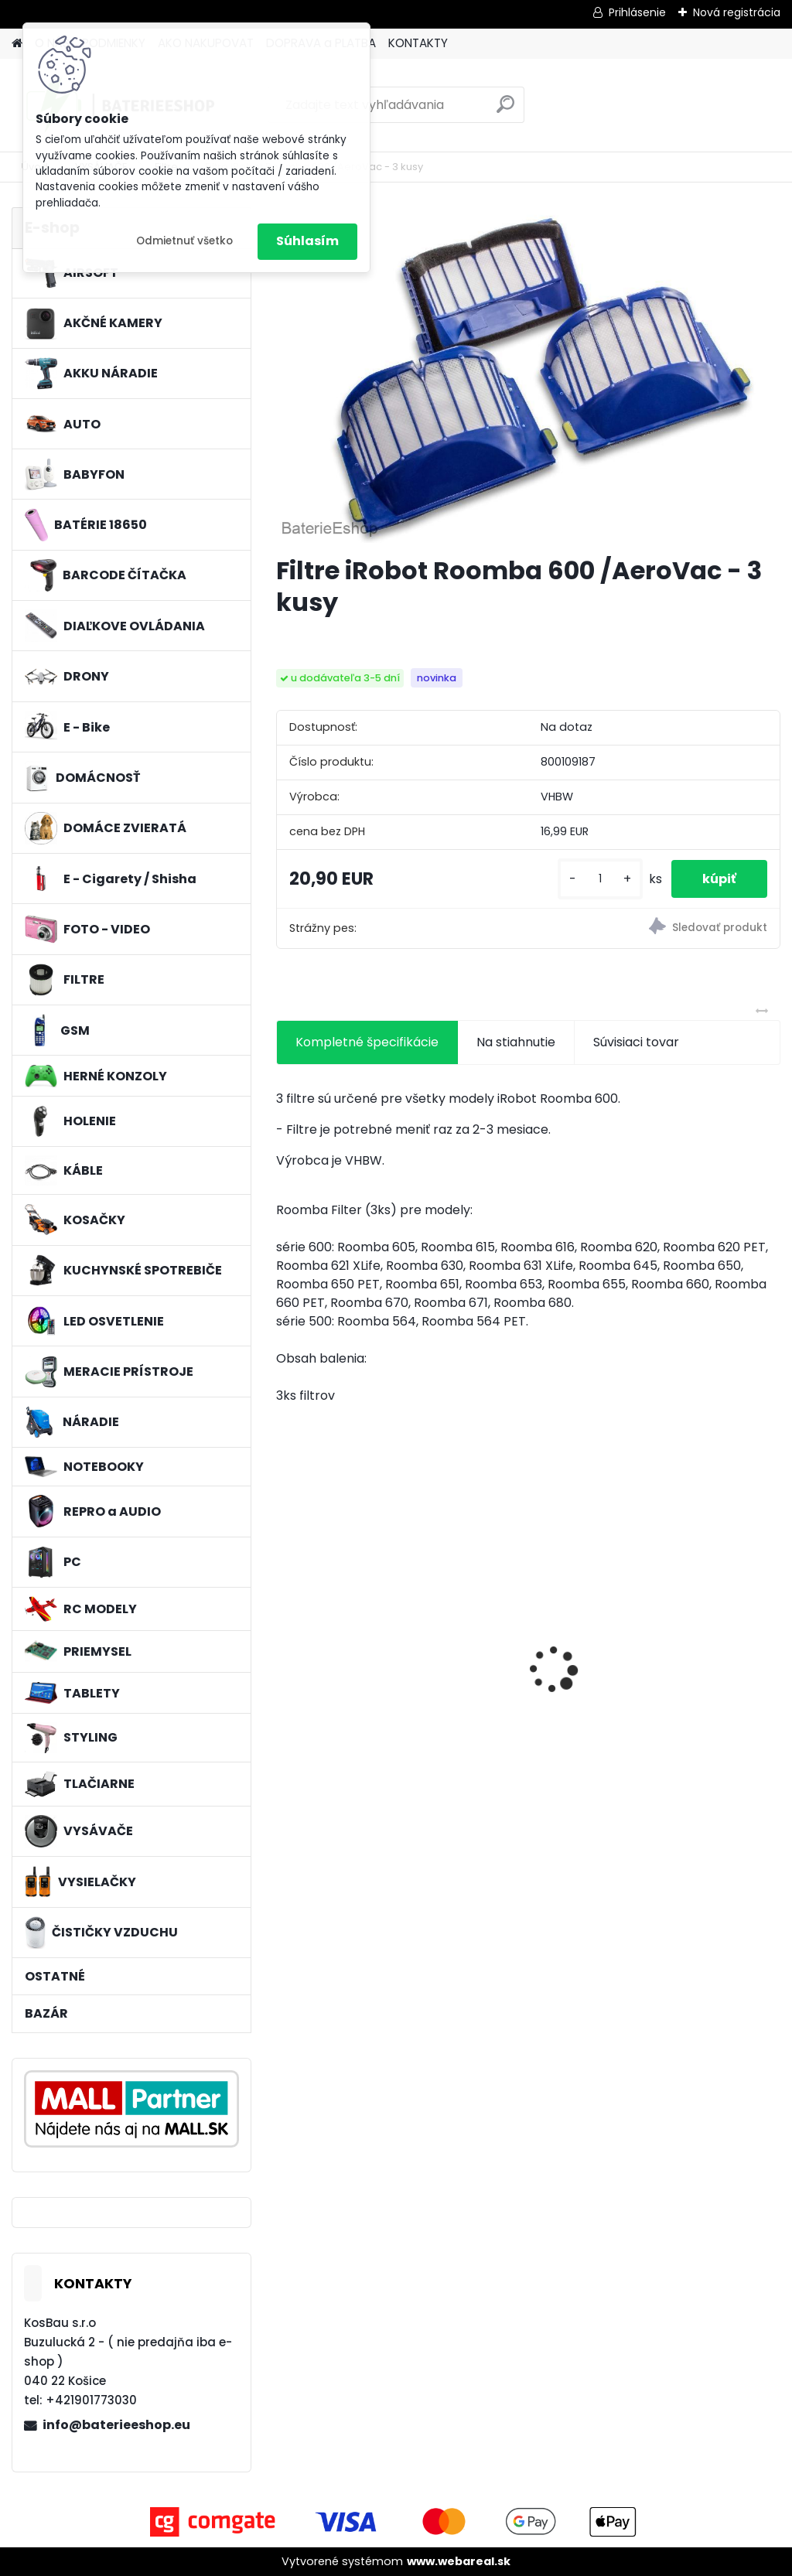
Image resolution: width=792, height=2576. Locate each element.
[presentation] (284, 1642)
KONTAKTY (418, 43)
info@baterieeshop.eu (116, 2425)
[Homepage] (17, 44)
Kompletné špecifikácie (367, 1042)
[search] (505, 110)
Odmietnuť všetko (184, 241)
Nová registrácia (736, 12)
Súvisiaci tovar (636, 1042)
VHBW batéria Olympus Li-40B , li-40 (696, 1634)
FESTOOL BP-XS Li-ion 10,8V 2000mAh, (522, 1660)
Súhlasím (307, 241)
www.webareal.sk (458, 2561)
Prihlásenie (637, 12)
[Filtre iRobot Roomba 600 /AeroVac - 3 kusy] (528, 375)
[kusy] (600, 878)
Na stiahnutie (515, 1042)
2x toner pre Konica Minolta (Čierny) (345, 1660)
